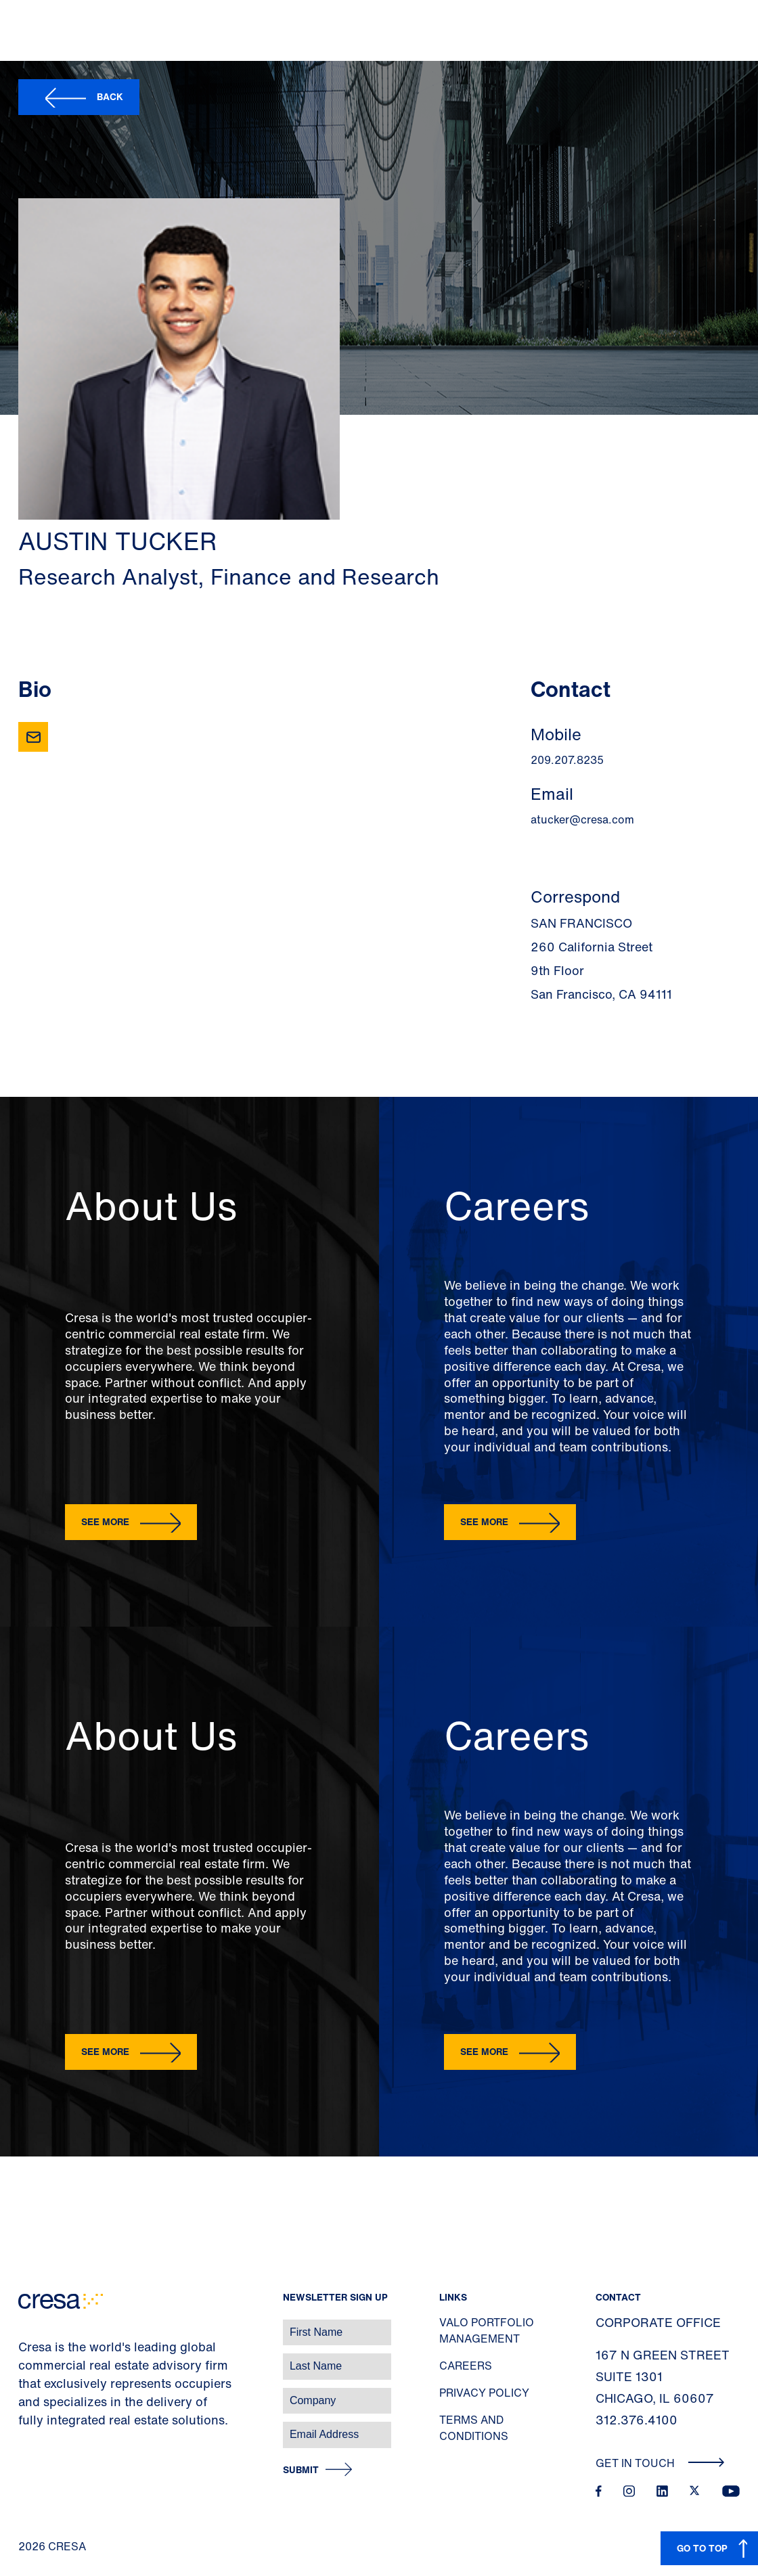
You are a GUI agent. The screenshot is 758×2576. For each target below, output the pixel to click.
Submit (301, 2470)
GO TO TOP (702, 2548)
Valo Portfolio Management (486, 2330)
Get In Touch (660, 2463)
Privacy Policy (484, 2393)
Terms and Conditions (473, 2428)
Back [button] (110, 96)
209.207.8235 (567, 760)
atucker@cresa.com (582, 819)
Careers (465, 2365)
